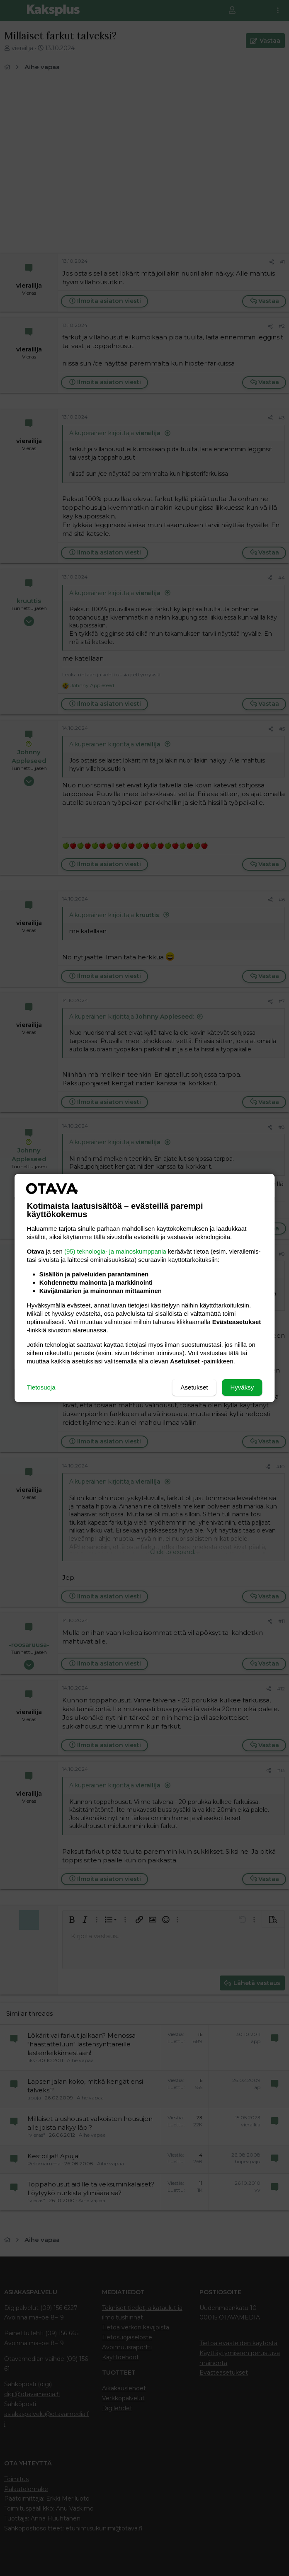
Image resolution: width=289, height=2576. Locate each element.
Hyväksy (242, 1387)
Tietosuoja (41, 1387)
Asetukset (194, 1387)
